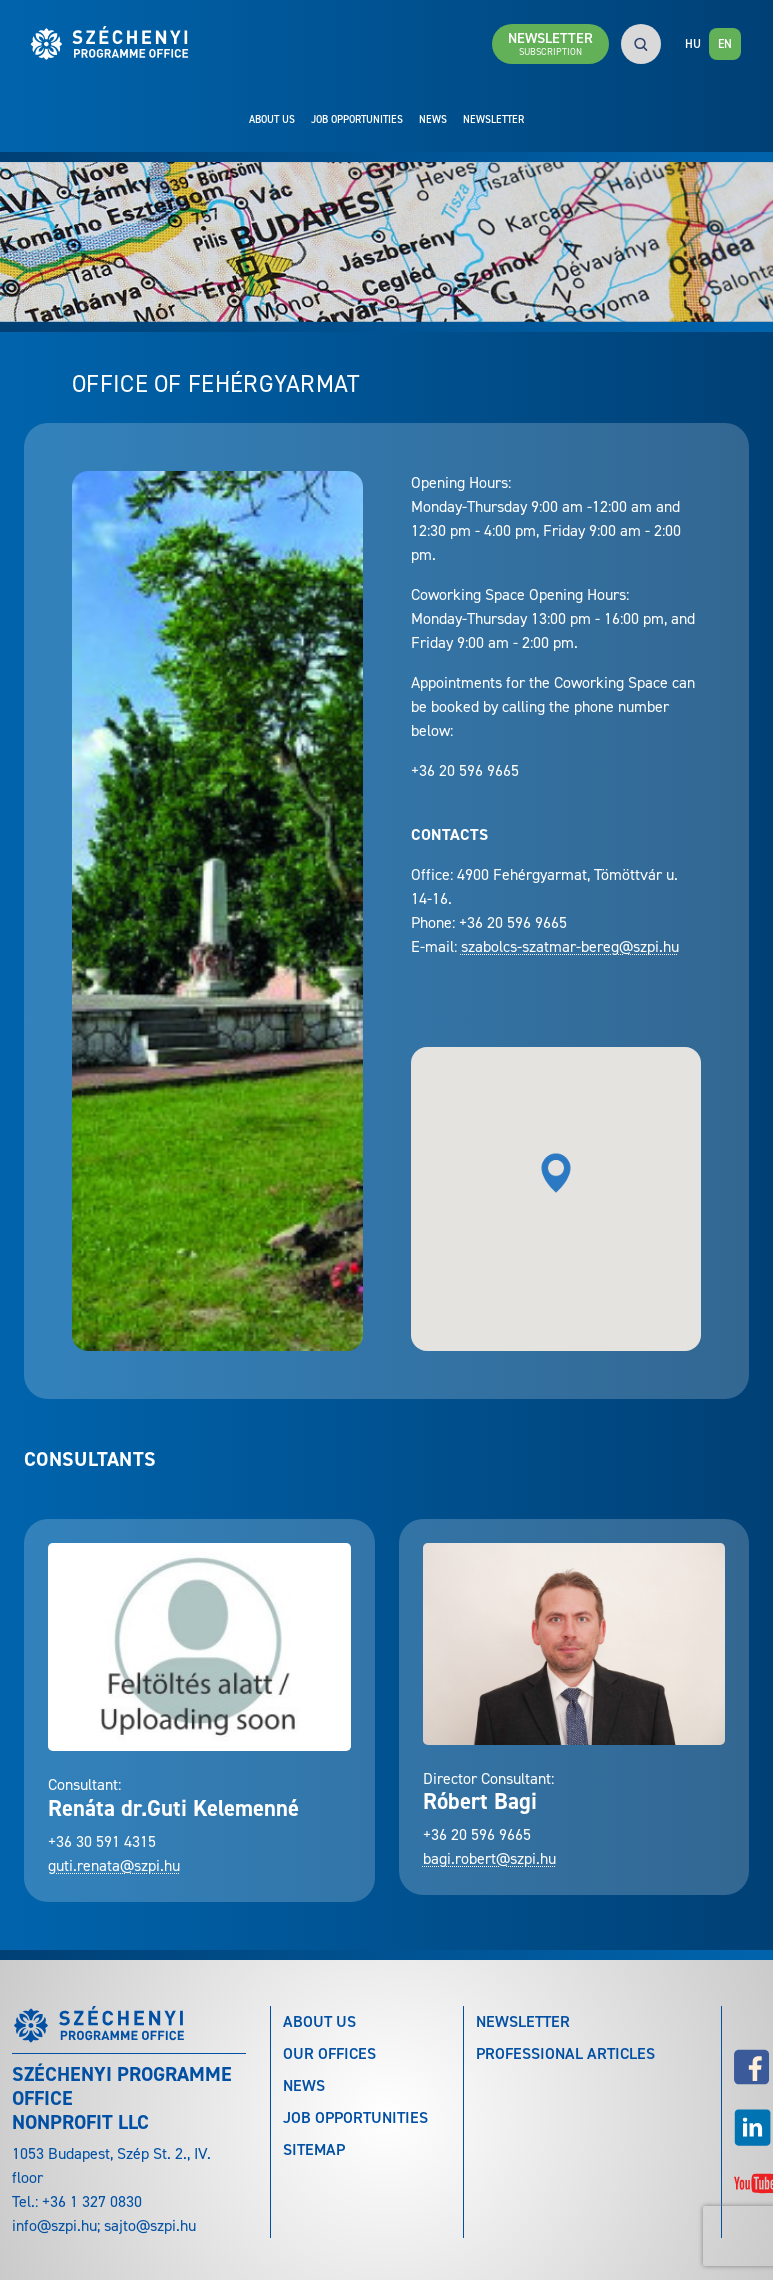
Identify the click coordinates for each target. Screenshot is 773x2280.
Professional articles (565, 2053)
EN (725, 44)
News (433, 119)
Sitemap (314, 2149)
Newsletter (493, 119)
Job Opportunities (357, 119)
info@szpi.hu (54, 2225)
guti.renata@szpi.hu (114, 1865)
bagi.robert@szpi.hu (489, 1858)
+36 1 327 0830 (92, 2201)
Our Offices (329, 2053)
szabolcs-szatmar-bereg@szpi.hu (570, 946)
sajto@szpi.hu (150, 2225)
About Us (272, 119)
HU (693, 44)
